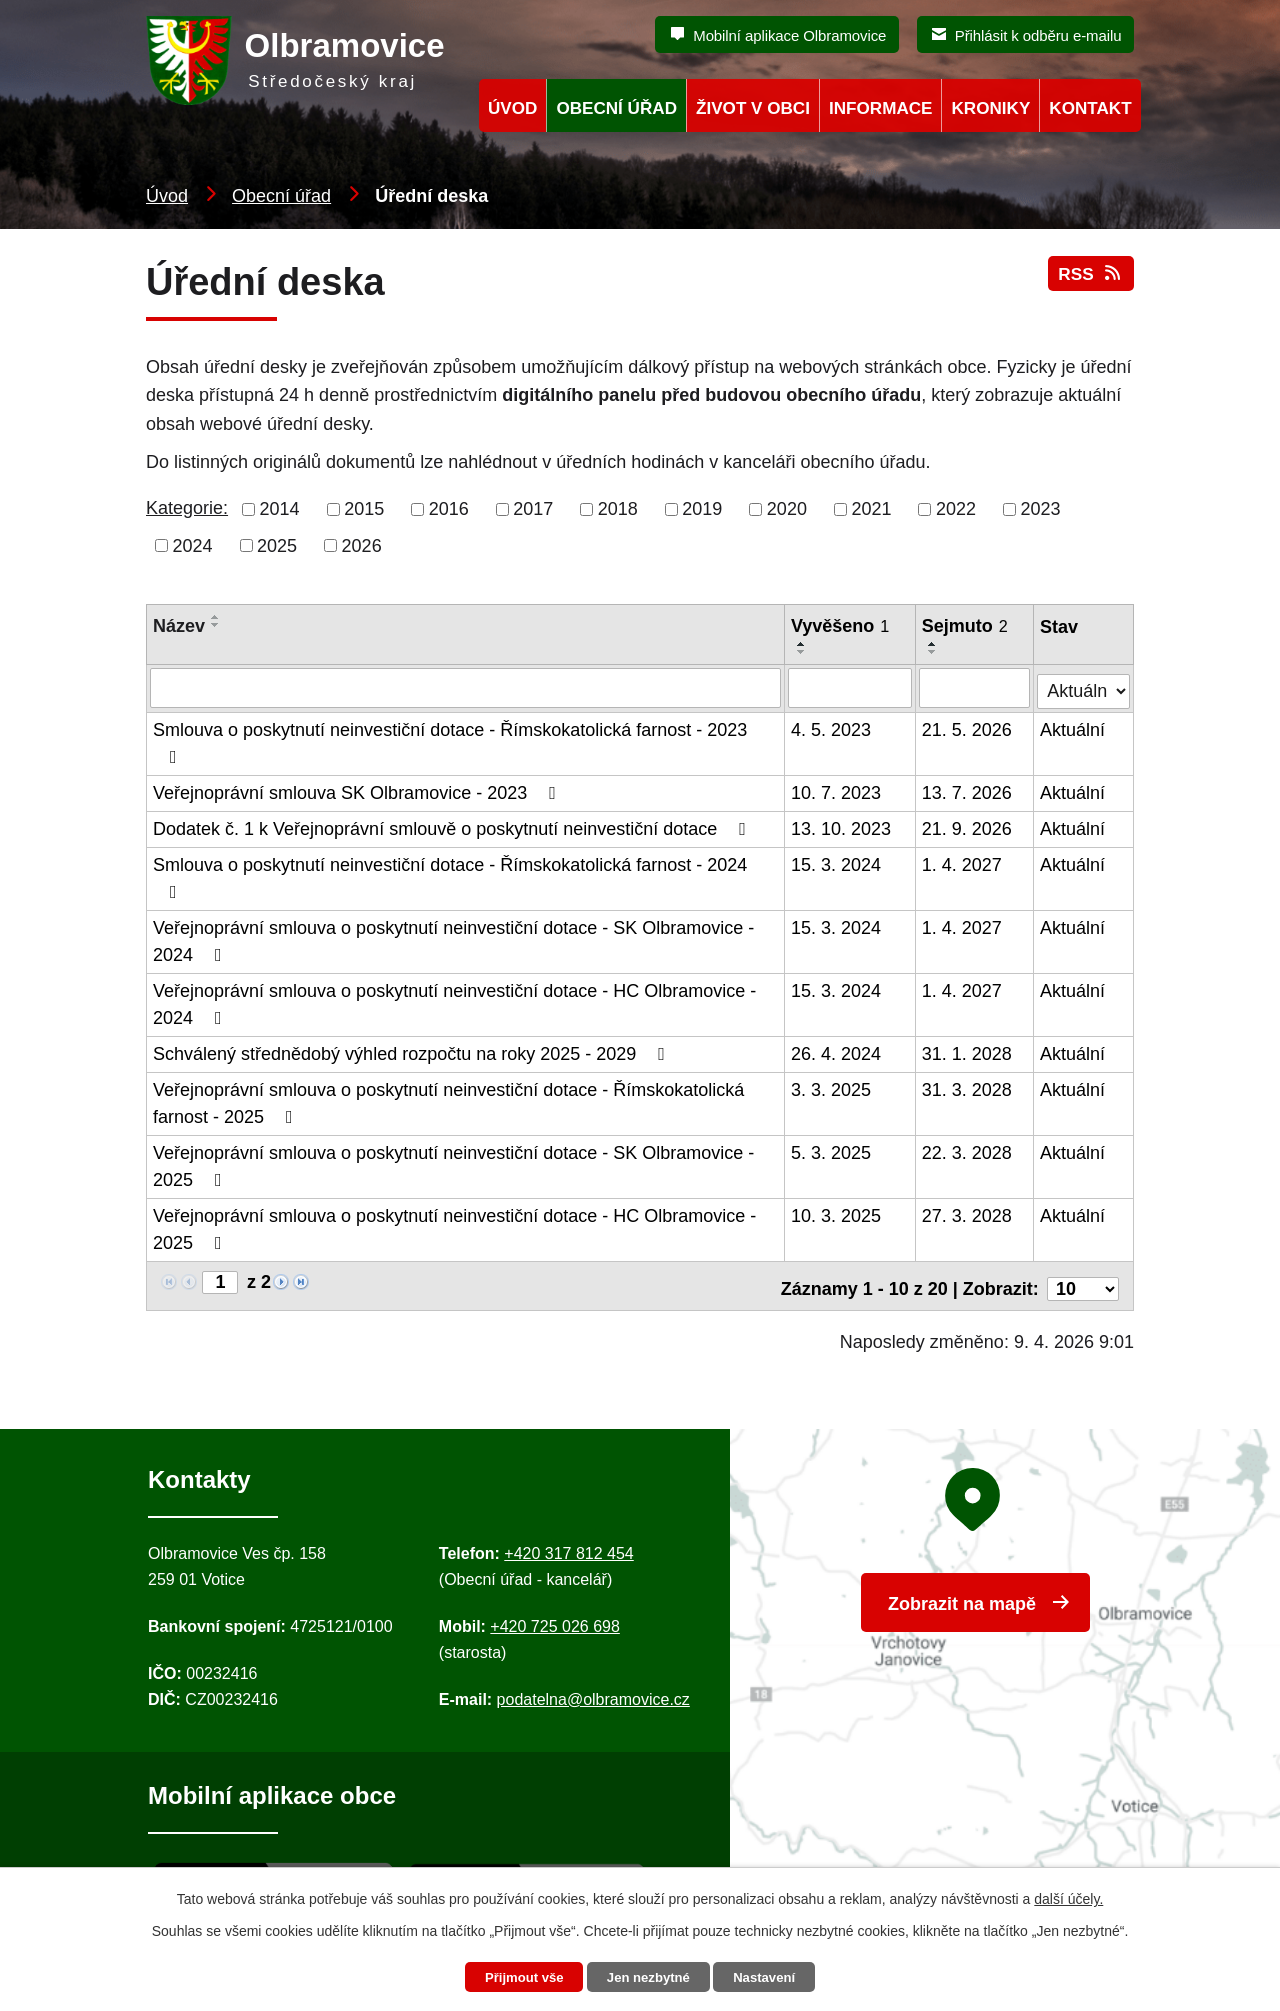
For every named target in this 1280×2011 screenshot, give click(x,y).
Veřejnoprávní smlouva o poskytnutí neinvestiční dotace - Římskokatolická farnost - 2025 (448, 1100)
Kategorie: (187, 508)
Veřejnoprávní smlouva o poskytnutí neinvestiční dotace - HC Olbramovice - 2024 (454, 1001)
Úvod (167, 196)
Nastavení (772, 1977)
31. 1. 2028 (968, 1051)
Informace (881, 108)
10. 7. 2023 (837, 790)
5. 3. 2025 (832, 1150)
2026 (362, 545)
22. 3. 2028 (968, 1150)
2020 (787, 509)
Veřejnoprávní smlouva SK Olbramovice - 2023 (358, 790)
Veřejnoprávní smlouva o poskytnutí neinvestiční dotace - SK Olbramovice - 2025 (453, 1163)
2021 (871, 509)
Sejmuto (966, 626)
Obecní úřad (281, 196)
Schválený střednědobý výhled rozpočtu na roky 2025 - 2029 (413, 1051)
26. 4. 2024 (837, 1051)
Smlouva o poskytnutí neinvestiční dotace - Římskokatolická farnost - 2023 (450, 740)
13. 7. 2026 (968, 790)
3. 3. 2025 (832, 1087)
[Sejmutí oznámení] (975, 687)
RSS (1089, 282)
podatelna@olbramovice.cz (593, 1691)
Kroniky (990, 108)
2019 (702, 509)
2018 (618, 509)
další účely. (1068, 1897)
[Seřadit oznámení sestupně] (216, 625)
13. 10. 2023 (842, 826)
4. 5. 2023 (832, 727)
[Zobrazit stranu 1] (220, 1279)
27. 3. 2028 (968, 1213)
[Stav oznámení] (1084, 684)
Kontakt (1090, 108)
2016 (449, 509)
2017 (533, 509)
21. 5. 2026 (968, 727)
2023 (1041, 509)
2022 (956, 509)
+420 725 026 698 (554, 1618)
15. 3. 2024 (837, 862)
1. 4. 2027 (963, 862)
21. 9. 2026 (968, 826)
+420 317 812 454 (568, 1545)
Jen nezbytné (649, 1977)
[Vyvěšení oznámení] (851, 687)
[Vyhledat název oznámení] (466, 687)
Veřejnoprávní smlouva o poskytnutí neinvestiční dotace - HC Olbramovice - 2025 (454, 1226)
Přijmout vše (517, 1977)
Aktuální (1073, 727)
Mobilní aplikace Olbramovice (789, 35)
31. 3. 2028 (968, 1087)
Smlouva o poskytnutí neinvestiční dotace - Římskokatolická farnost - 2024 (450, 875)
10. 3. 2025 (837, 1213)
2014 (280, 509)
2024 (193, 545)
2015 (364, 509)
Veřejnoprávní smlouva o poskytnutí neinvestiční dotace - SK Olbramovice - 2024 (453, 938)
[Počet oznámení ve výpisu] (1083, 1280)
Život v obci (753, 108)
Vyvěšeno (841, 626)
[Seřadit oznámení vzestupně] (216, 617)
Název (179, 626)
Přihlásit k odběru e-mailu (1038, 35)
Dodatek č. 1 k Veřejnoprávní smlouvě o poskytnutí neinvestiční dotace (453, 826)
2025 (277, 545)
